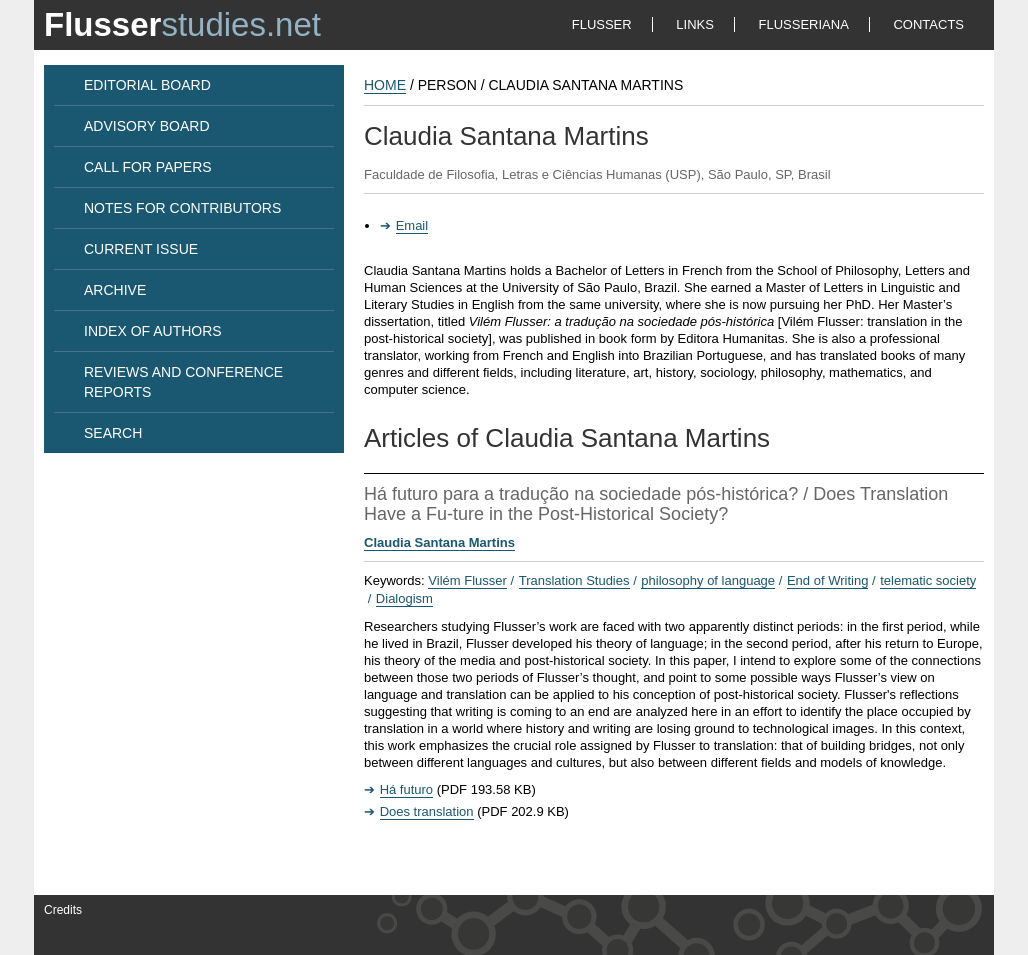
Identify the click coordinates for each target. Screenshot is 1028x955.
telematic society (928, 580)
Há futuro (406, 789)
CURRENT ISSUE (141, 249)
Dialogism (404, 598)
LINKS (695, 24)
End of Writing (827, 580)
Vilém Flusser (467, 580)
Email (412, 225)
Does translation (427, 811)
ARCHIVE (115, 290)
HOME (385, 85)
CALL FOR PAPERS (148, 167)
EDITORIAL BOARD (147, 85)
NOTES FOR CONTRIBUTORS (182, 208)
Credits (63, 910)
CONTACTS (928, 24)
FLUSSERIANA (804, 24)
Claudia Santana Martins (439, 542)
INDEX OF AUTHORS (153, 331)
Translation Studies (574, 580)
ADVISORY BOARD (147, 126)
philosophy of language (708, 580)
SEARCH (113, 433)
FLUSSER (602, 24)
